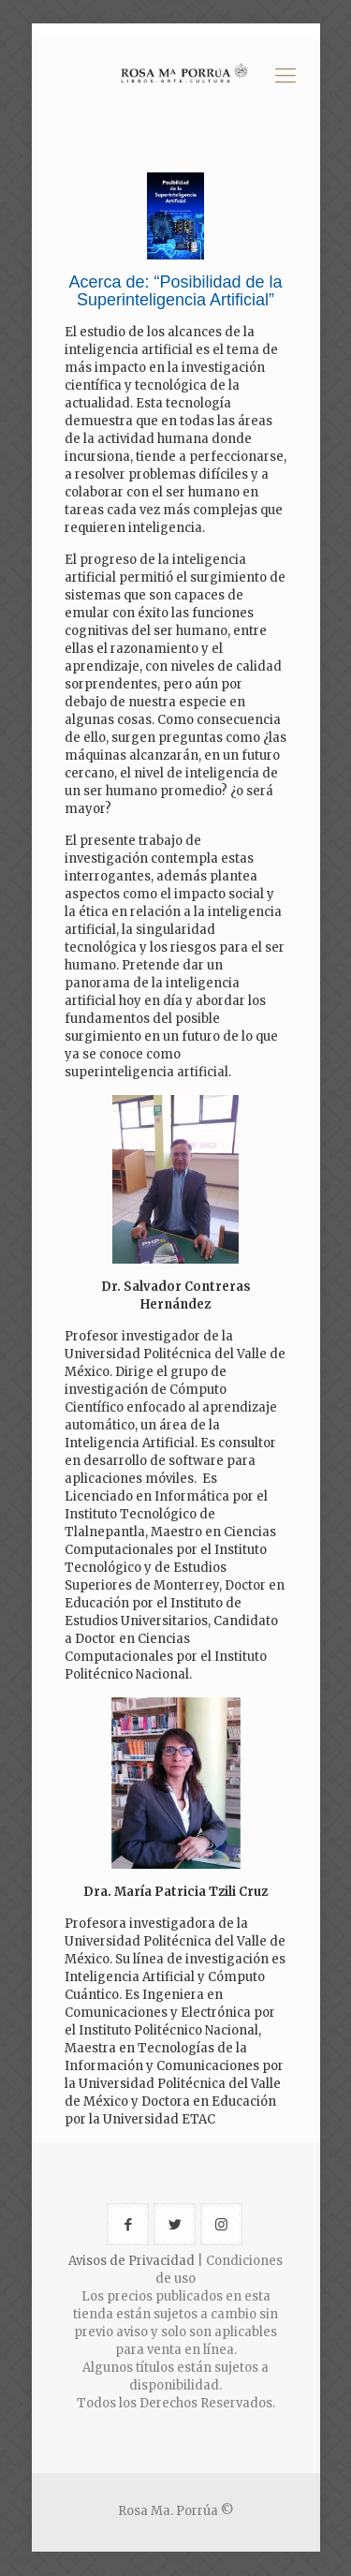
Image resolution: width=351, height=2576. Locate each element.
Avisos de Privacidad (131, 2261)
